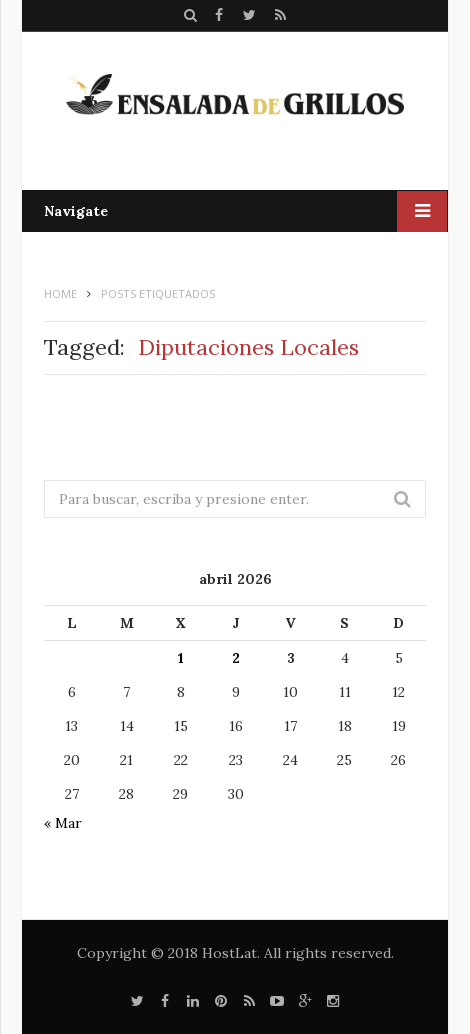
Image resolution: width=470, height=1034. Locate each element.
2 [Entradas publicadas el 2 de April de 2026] (236, 658)
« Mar (63, 823)
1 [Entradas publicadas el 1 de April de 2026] (181, 658)
